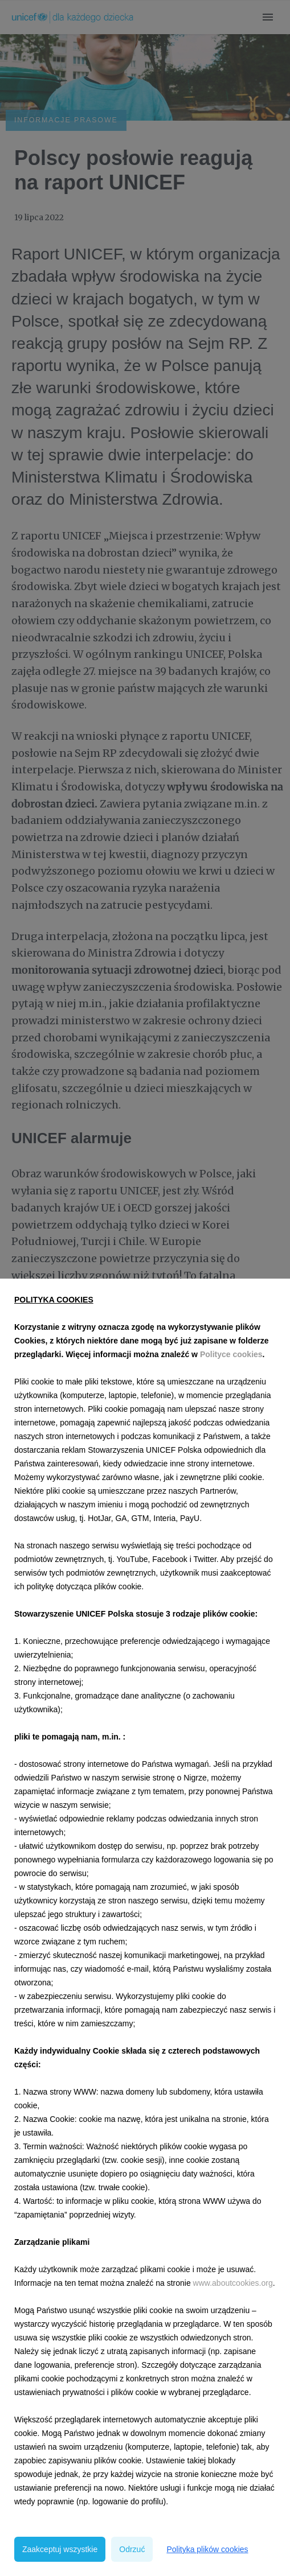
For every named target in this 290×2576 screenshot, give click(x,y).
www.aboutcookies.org (233, 2283)
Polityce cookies (231, 1354)
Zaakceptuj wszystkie (59, 2549)
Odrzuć (132, 2549)
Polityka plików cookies (207, 2549)
